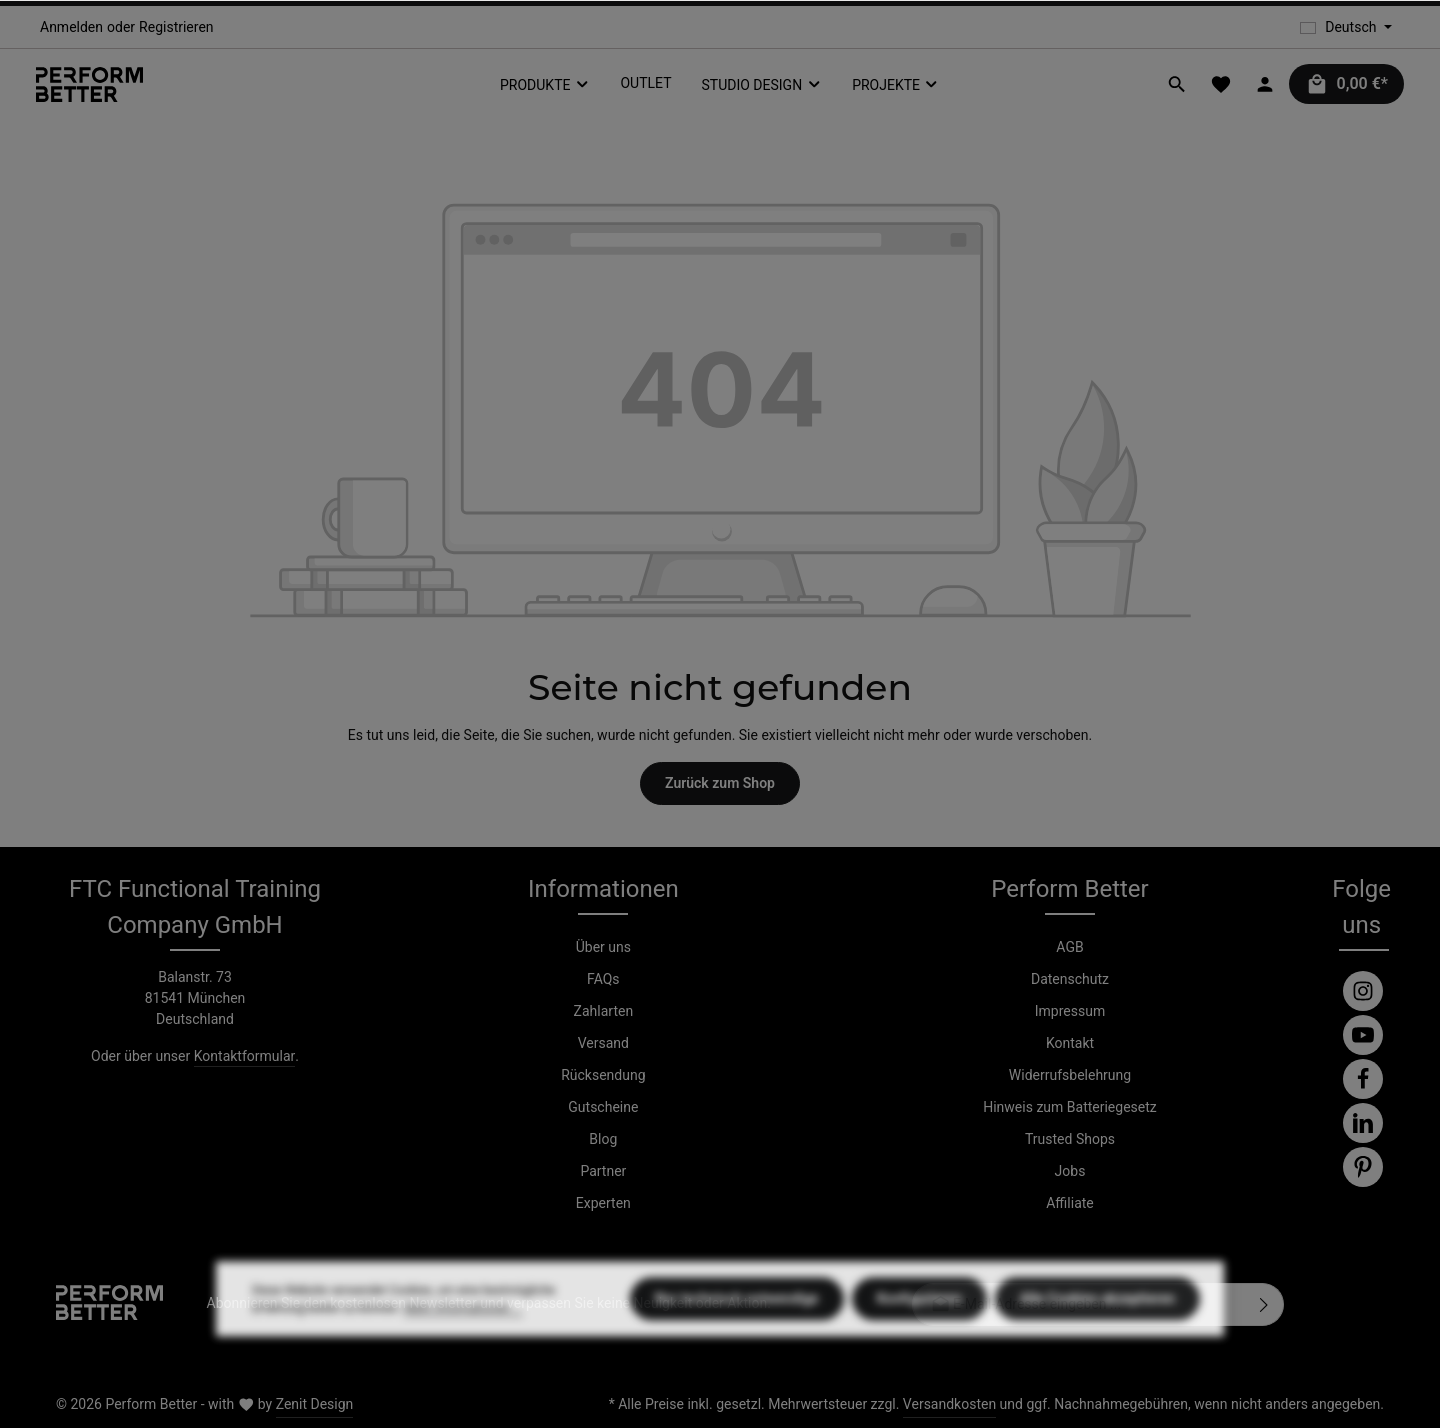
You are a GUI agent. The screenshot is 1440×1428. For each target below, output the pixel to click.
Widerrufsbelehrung (1070, 1075)
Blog (603, 1139)
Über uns (603, 947)
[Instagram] (1363, 991)
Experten (603, 1203)
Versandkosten (949, 1404)
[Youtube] (1363, 1035)
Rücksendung (603, 1075)
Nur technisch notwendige (737, 1341)
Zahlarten (604, 1011)
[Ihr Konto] (1265, 84)
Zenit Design (315, 1404)
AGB (1069, 947)
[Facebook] (1363, 1079)
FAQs (603, 979)
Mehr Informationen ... (463, 1351)
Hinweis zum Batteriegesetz (1070, 1107)
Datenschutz (1070, 979)
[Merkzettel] (1221, 84)
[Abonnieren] (1264, 1304)
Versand (603, 1043)
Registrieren (176, 27)
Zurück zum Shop (720, 783)
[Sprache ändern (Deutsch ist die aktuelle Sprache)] (1346, 27)
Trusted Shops (1070, 1139)
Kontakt (1070, 1043)
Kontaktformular (245, 1056)
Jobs (1070, 1171)
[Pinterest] (1363, 1167)
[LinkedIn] (1363, 1123)
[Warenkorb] (1346, 84)
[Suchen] (1177, 84)
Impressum (1070, 1011)
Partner (603, 1171)
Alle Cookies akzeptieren (1097, 1341)
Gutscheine (603, 1107)
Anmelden (71, 27)
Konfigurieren (919, 1341)
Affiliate (1070, 1203)
